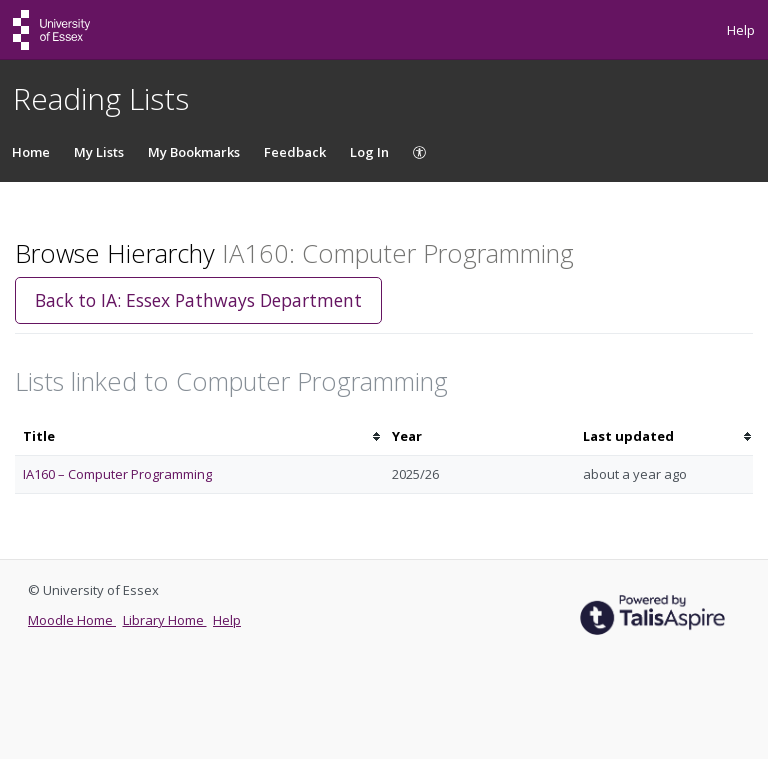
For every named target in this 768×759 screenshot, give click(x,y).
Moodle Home (72, 620)
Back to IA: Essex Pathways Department (198, 300)
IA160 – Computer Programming (117, 474)
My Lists (99, 152)
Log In (369, 152)
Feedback (295, 152)
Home (31, 152)
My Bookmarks (194, 152)
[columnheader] (199, 436)
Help (741, 30)
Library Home (165, 620)
